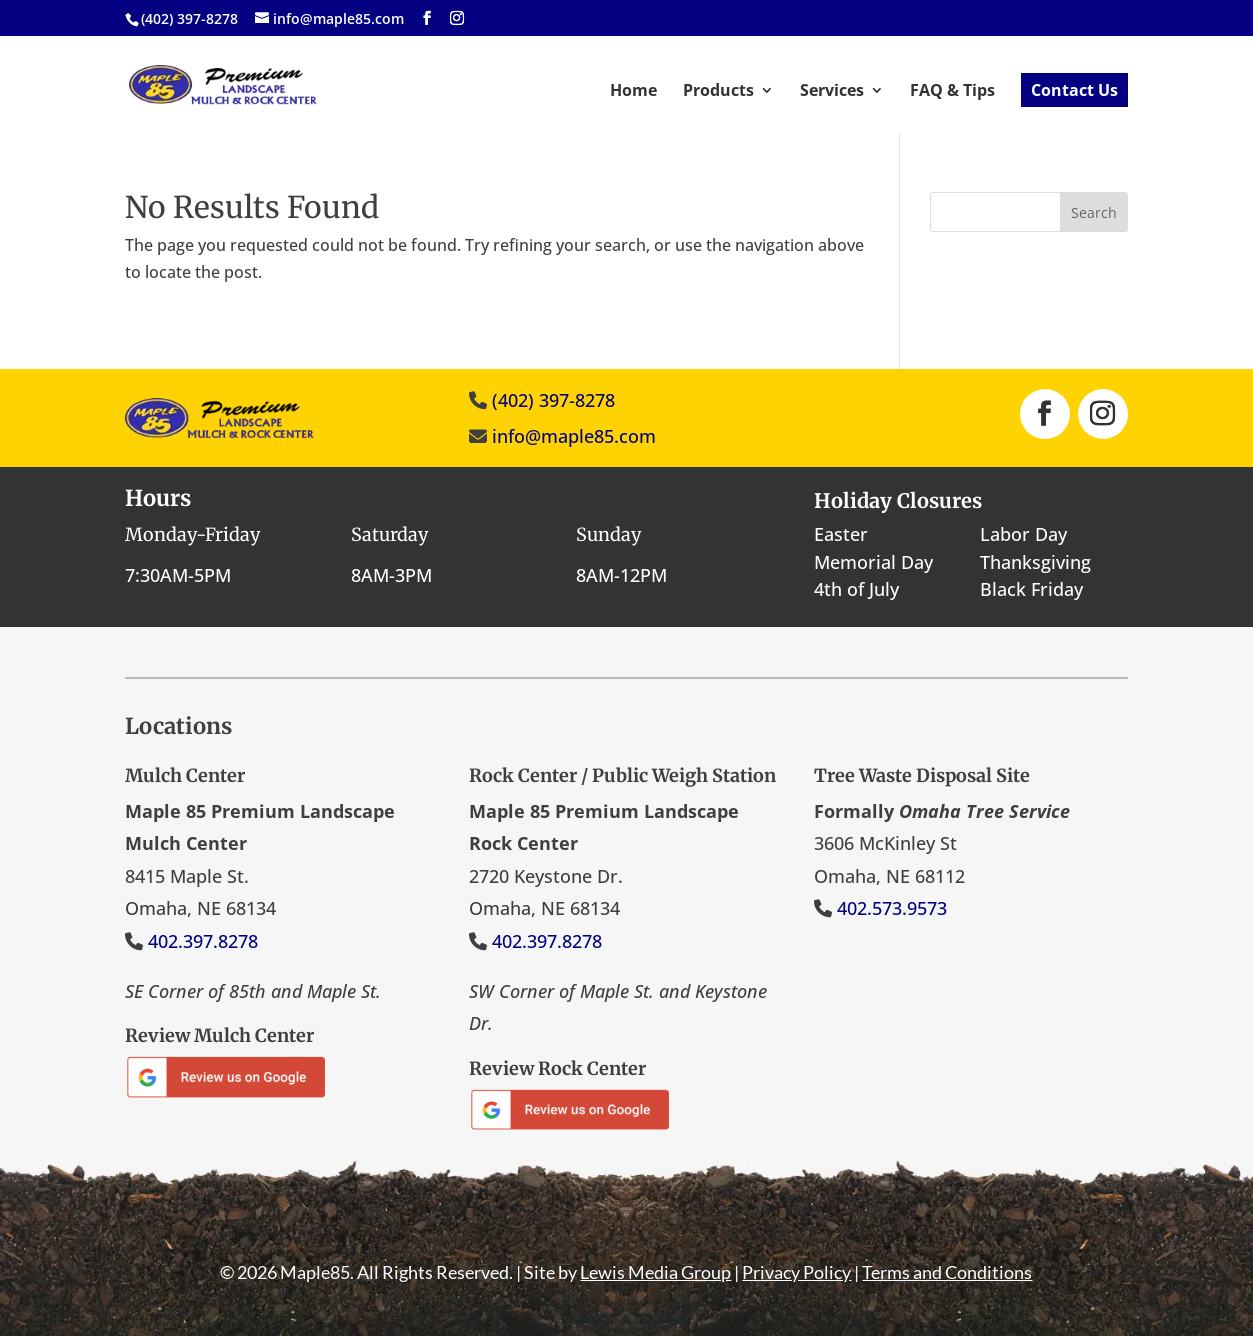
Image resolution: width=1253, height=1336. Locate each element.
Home (633, 92)
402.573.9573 (892, 908)
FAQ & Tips (952, 92)
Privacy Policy (796, 1272)
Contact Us (1074, 90)
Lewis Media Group (655, 1272)
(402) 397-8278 (553, 400)
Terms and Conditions (947, 1272)
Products (718, 92)
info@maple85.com (574, 436)
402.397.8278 (203, 941)
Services (832, 92)
